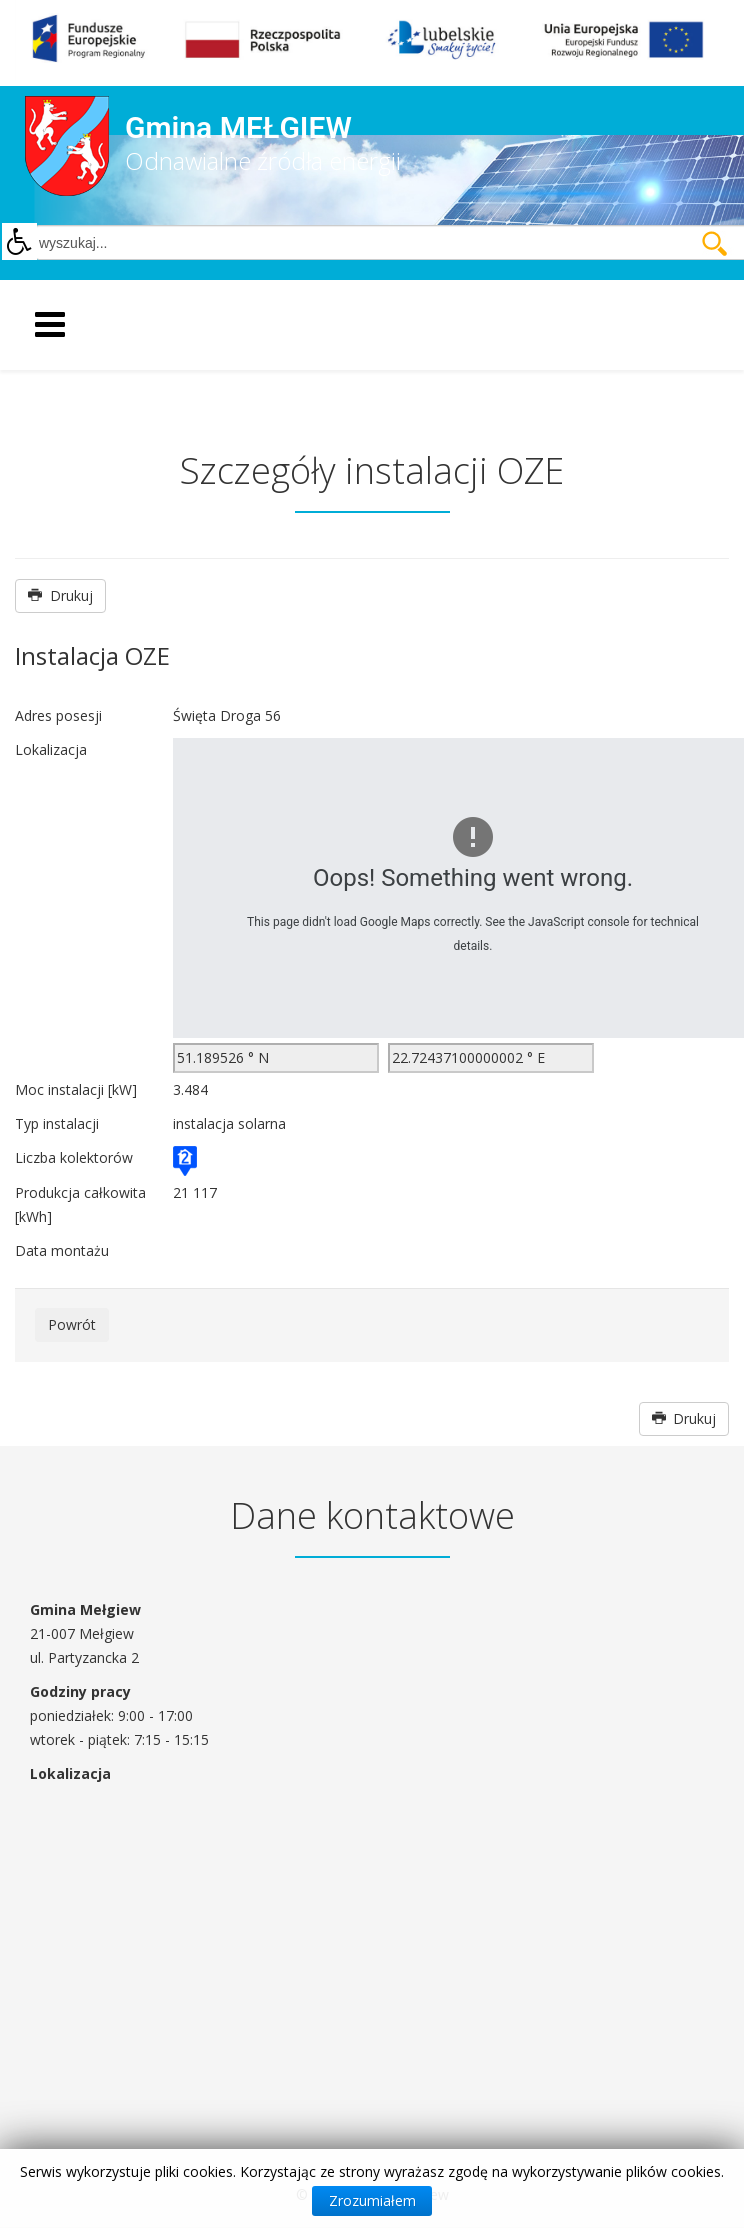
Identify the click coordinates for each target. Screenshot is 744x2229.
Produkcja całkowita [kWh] (80, 1204)
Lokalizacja (51, 749)
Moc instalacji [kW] (76, 1089)
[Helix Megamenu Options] (134, 323)
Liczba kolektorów (74, 1157)
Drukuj (60, 595)
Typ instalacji (57, 1123)
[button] (19, 242)
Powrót (72, 1324)
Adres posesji (58, 715)
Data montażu (62, 1250)
